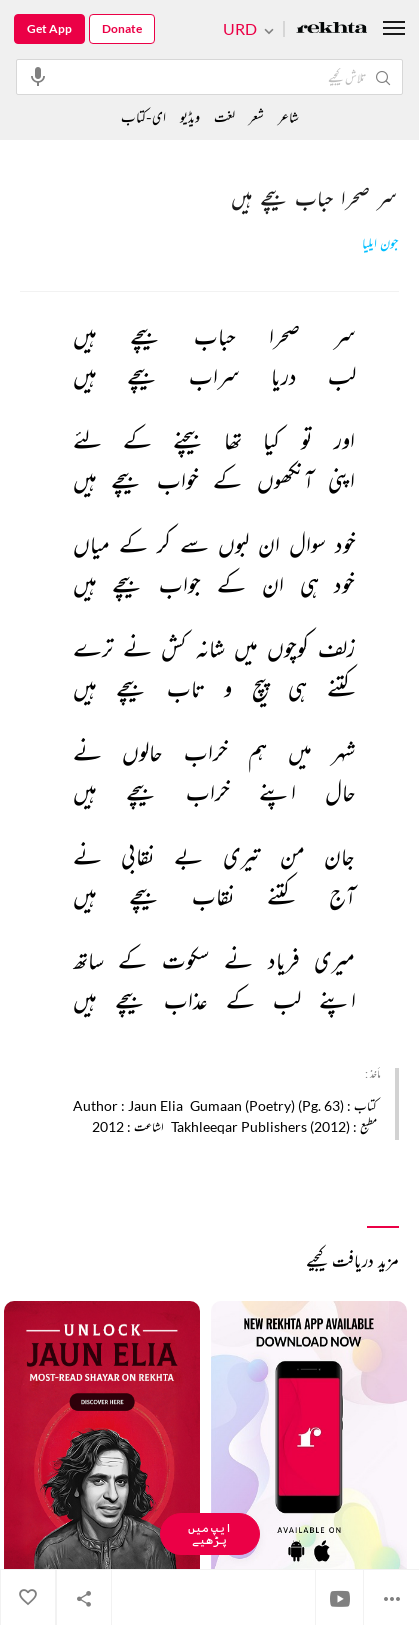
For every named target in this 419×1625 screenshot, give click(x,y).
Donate (122, 28)
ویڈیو (190, 116)
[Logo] (332, 29)
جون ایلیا (380, 243)
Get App (49, 28)
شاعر (288, 116)
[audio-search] (38, 76)
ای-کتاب (143, 116)
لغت (224, 116)
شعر (256, 116)
